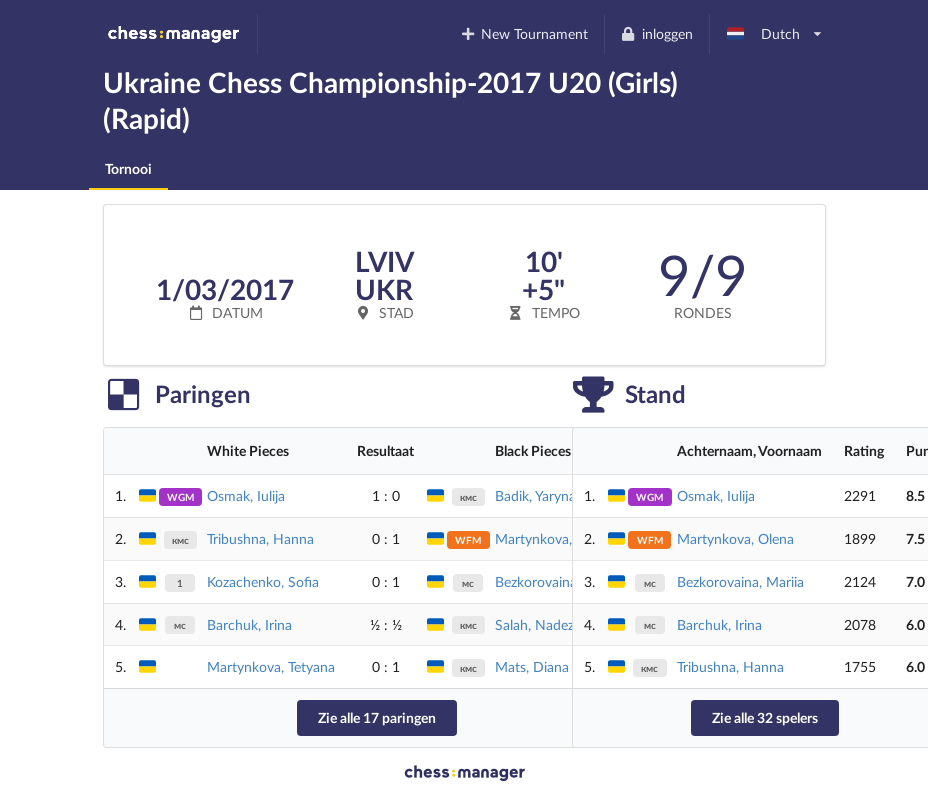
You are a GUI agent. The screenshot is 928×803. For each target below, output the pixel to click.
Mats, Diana (532, 666)
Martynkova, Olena (553, 538)
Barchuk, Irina (249, 624)
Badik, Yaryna (535, 495)
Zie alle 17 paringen (377, 717)
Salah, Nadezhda (546, 624)
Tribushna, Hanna (260, 538)
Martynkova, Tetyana (271, 666)
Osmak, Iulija (246, 495)
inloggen (656, 33)
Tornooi (128, 168)
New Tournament (523, 33)
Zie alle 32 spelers (765, 717)
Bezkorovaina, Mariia (740, 581)
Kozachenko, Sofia (263, 581)
